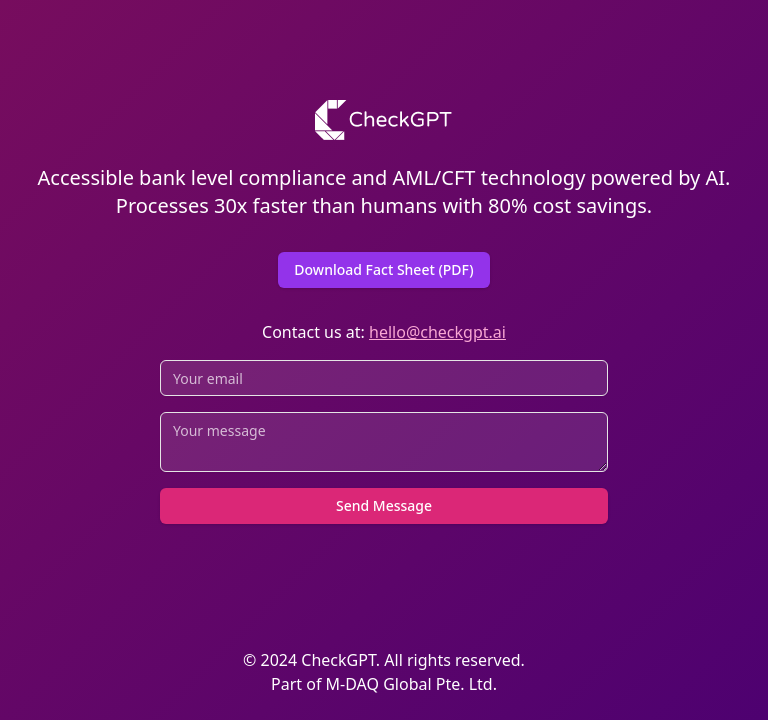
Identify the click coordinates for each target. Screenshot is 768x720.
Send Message (384, 505)
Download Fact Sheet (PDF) (383, 269)
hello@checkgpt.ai (437, 332)
